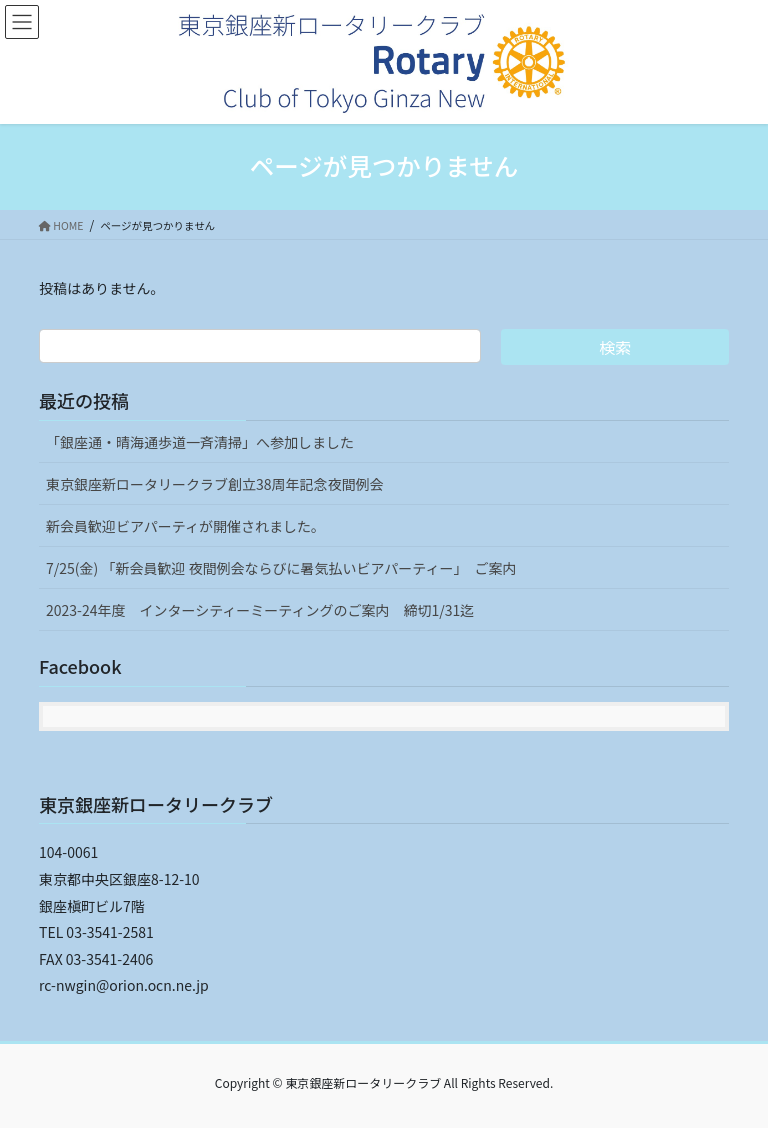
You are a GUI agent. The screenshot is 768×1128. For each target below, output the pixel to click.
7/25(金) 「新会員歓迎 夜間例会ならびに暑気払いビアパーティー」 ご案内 (281, 568)
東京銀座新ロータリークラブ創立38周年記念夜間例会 (215, 484)
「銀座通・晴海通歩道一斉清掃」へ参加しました (200, 442)
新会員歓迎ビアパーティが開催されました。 (185, 526)
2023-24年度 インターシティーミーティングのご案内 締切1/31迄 (260, 610)
